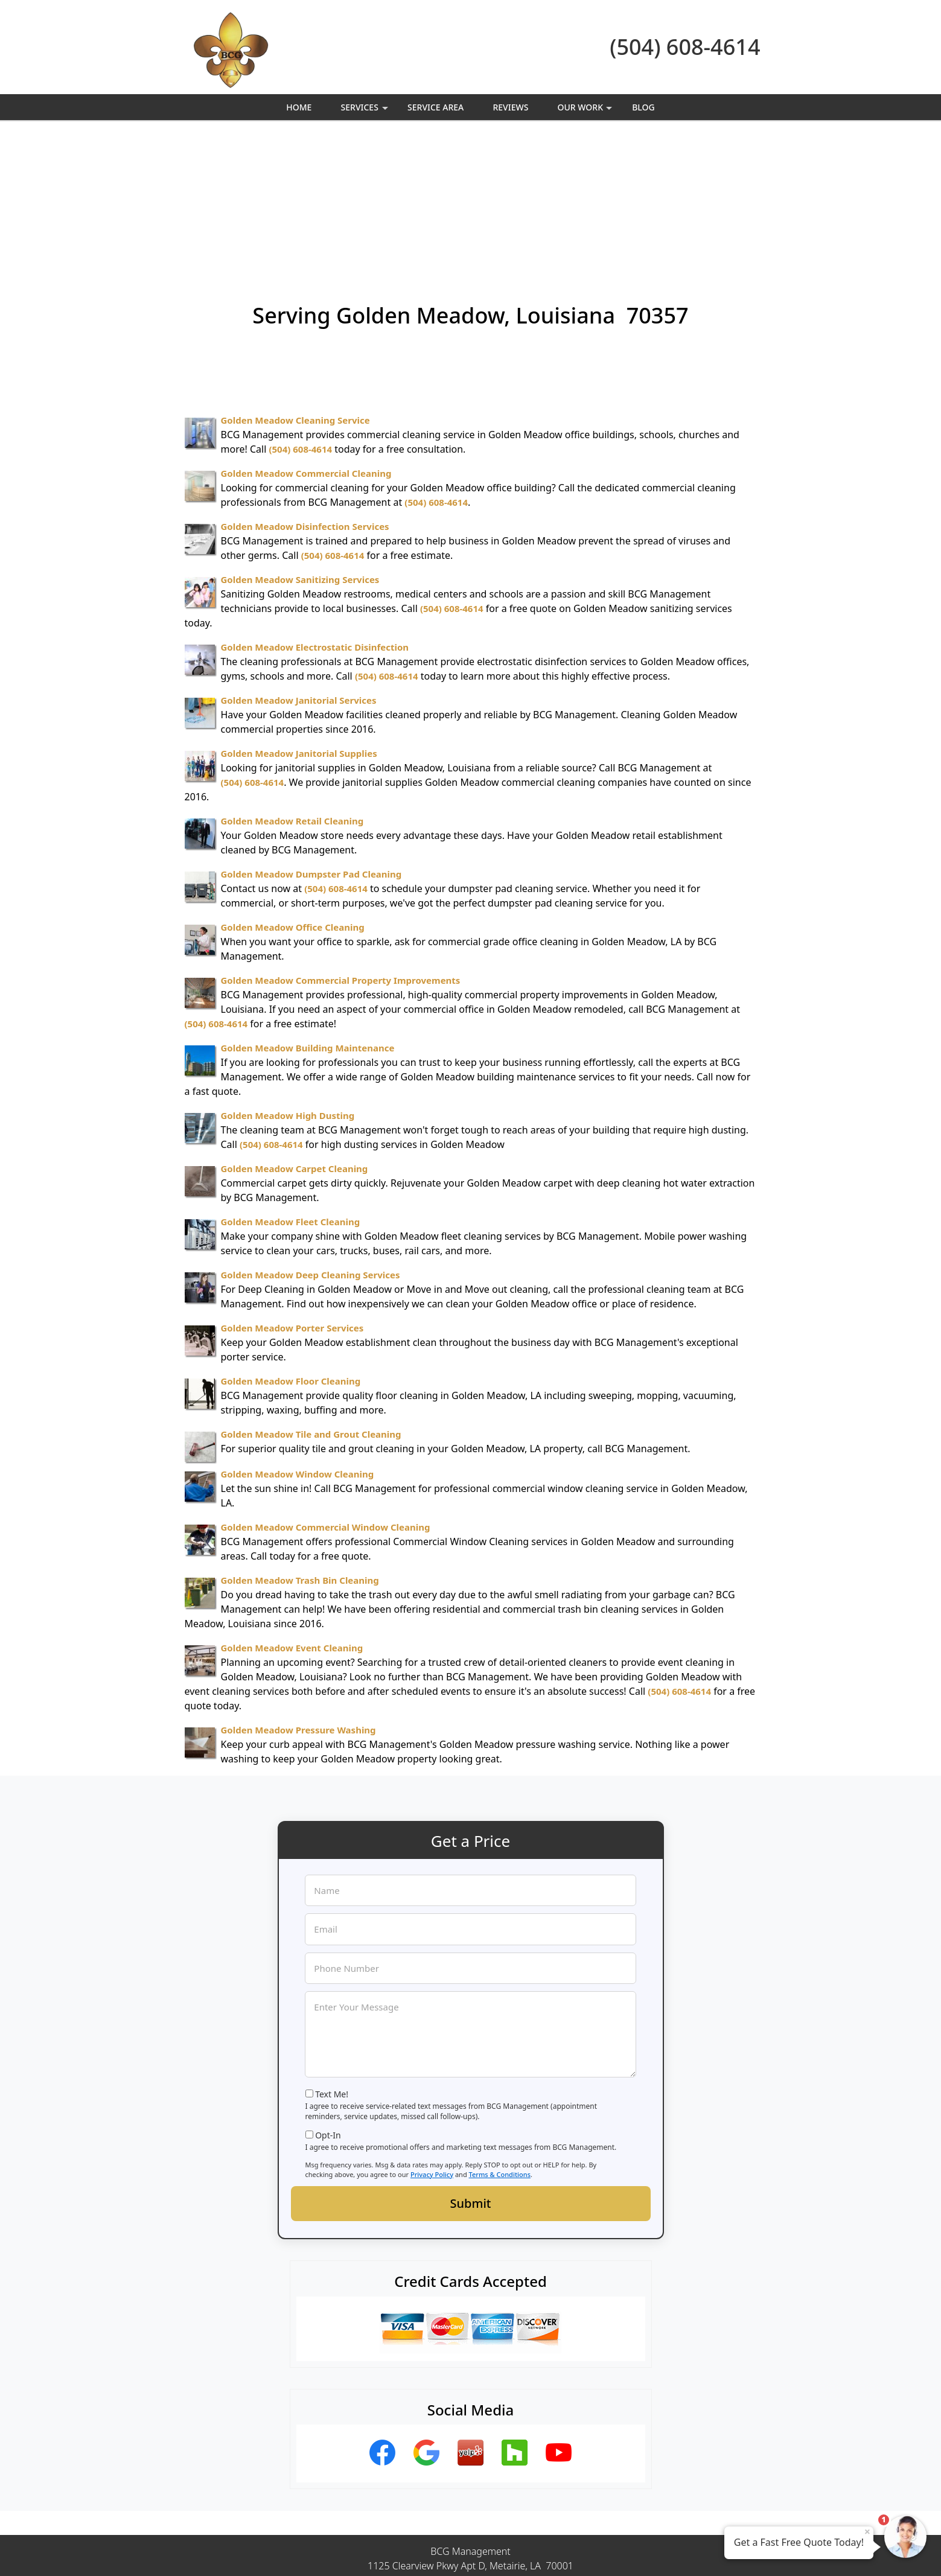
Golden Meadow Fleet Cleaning (290, 1089)
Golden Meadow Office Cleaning (293, 795)
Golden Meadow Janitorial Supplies (299, 621)
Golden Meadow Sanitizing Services (300, 447)
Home (298, 107)
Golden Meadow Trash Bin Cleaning (300, 1448)
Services (366, 110)
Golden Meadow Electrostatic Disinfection (315, 515)
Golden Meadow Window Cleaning (297, 1342)
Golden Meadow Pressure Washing (298, 1598)
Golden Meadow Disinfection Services (305, 394)
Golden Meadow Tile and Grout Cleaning (311, 1302)
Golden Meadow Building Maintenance (308, 916)
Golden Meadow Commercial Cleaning (306, 341)
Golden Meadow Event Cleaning (292, 1516)
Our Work (586, 110)
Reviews (510, 107)
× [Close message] (867, 2531)
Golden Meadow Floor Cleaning (291, 1249)
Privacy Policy (431, 2042)
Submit (470, 2071)
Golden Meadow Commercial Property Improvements (341, 848)
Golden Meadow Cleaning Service (295, 288)
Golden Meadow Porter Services (292, 1196)
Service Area (435, 107)
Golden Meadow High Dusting (288, 983)
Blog (643, 107)
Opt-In (328, 2003)
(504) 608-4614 (685, 47)
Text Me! (331, 1962)
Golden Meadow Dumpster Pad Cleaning (311, 742)
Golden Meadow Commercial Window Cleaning (325, 1395)
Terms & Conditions (500, 2042)
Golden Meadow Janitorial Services (299, 568)
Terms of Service (561, 2550)
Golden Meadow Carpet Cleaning (294, 1036)
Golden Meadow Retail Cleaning (292, 689)
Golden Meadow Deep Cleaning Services (310, 1143)
